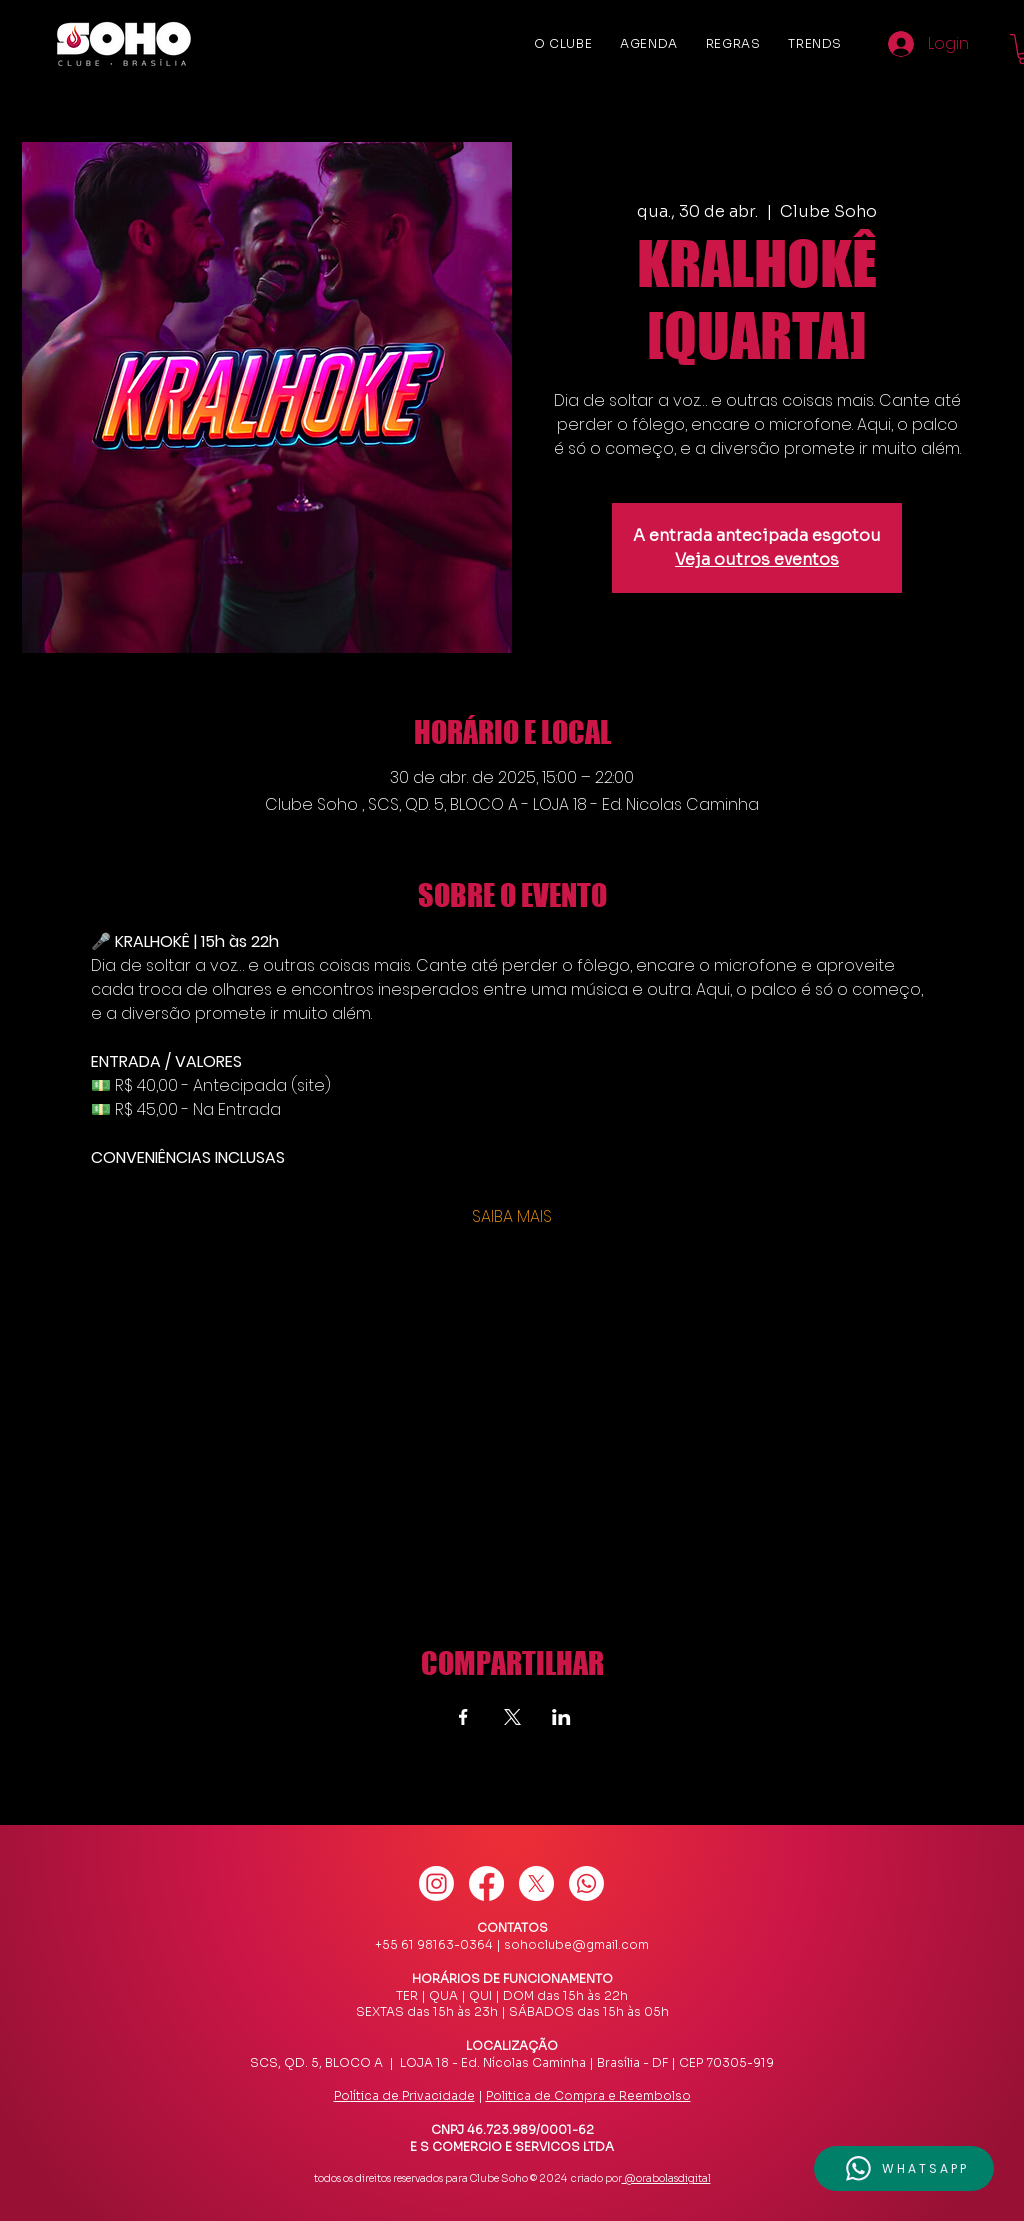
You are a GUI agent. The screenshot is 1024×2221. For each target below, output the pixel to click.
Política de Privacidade (404, 2095)
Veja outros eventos (757, 559)
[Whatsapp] (586, 1883)
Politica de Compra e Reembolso (588, 2095)
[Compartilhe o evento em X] (512, 1717)
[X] (536, 1883)
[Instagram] (436, 1883)
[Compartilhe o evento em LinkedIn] (561, 1717)
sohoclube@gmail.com (576, 1944)
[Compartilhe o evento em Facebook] (463, 1717)
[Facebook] (486, 1883)
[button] (904, 2168)
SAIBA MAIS (512, 1217)
